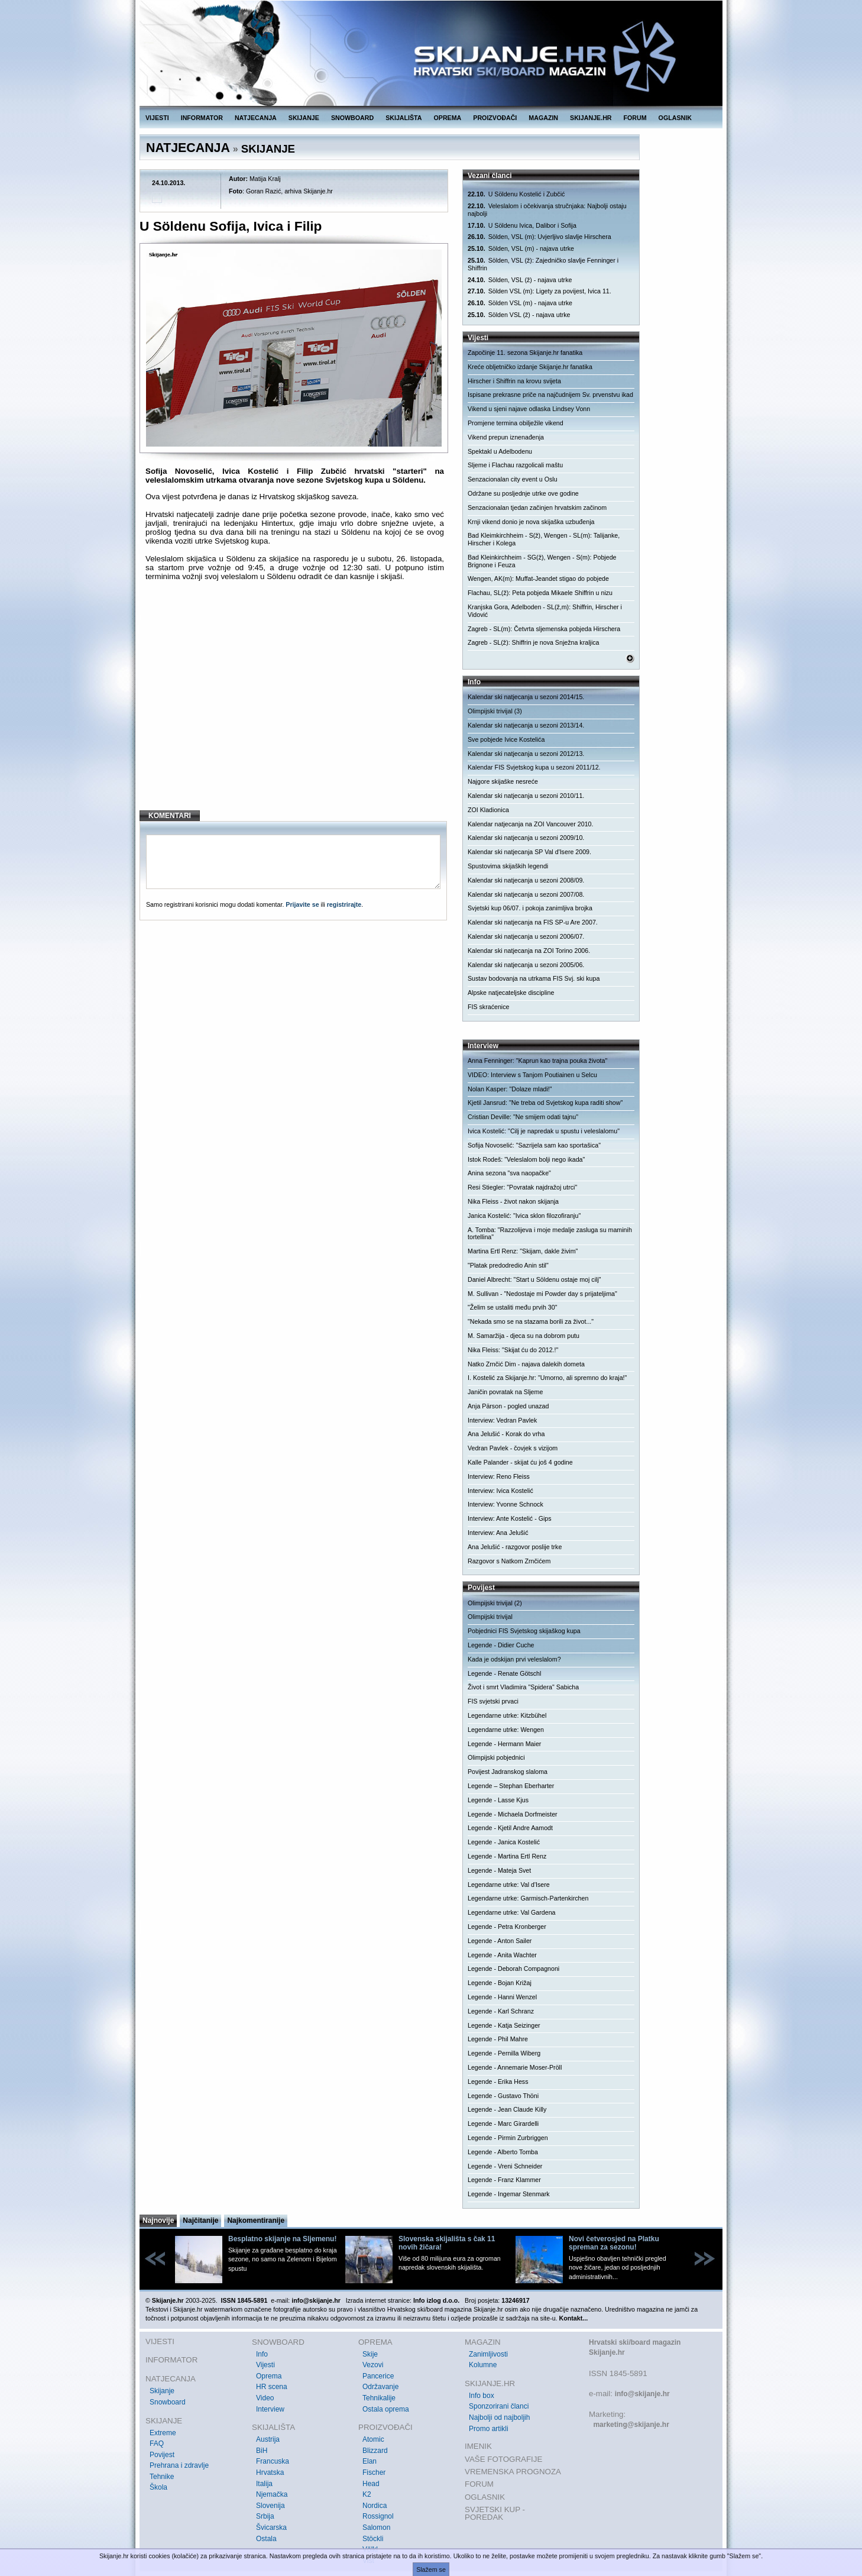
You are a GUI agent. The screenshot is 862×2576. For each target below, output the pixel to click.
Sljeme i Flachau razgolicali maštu (515, 464)
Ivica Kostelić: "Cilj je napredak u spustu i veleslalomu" (544, 1131)
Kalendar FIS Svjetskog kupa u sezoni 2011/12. (534, 767)
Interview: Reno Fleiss (499, 1476)
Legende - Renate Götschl (504, 1673)
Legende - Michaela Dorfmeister (513, 1814)
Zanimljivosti (488, 2354)
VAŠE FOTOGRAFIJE (503, 2459)
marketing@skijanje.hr (631, 2424)
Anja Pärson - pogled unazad (508, 1406)
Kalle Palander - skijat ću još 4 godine (520, 1462)
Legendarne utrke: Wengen (506, 1729)
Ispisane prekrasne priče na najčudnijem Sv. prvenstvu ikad (550, 394)
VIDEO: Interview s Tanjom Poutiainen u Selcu (532, 1074)
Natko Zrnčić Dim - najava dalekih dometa (526, 1364)
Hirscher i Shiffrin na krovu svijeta (514, 380)
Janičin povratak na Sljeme (505, 1391)
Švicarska (271, 2527)
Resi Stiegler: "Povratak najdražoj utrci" (522, 1187)
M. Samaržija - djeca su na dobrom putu (523, 1335)
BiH (261, 2450)
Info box (481, 2395)
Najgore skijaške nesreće (503, 781)
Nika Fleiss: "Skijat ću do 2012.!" (513, 1349)
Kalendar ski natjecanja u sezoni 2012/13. (526, 753)
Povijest (162, 2455)
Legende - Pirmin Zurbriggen (508, 2137)
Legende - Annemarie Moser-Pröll (515, 2067)
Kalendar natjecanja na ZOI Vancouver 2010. (530, 824)
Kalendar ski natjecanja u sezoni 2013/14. (526, 725)
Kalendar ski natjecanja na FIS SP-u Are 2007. (533, 922)
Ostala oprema (385, 2409)
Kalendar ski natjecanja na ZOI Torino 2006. (529, 950)
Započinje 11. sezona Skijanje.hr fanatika (525, 352)
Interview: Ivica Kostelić (500, 1490)
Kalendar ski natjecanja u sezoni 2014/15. (526, 696)
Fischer (373, 2472)
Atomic (373, 2439)
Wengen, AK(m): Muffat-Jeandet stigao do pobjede (538, 578)
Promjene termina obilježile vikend (515, 422)
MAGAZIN (543, 117)
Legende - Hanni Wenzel (502, 1996)
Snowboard (168, 2402)
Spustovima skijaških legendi (508, 866)
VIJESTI (157, 117)
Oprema (268, 2376)
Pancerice (378, 2376)
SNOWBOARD (352, 117)
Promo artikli (488, 2429)
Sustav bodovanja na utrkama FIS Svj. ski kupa (533, 978)
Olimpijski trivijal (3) (495, 711)
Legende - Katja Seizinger (504, 2025)
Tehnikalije (379, 2398)
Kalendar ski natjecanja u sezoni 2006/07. (526, 936)
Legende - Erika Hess (498, 2081)
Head (371, 2484)
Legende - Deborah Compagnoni (513, 1968)
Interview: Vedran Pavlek (502, 1420)
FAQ (157, 2443)
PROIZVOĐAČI (495, 117)
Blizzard (375, 2450)
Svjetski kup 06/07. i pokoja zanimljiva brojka (530, 908)
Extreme (163, 2433)
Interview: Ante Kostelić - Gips (510, 1518)
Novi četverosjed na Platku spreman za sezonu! (614, 2243)
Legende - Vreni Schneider (505, 2166)
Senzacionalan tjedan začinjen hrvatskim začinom (537, 507)
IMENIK (478, 2446)
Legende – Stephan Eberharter (511, 1785)
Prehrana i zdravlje (179, 2465)
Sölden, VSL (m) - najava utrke (521, 249)
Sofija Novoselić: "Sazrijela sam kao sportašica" (534, 1145)
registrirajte (344, 904)
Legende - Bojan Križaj (500, 1982)
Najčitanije (200, 2220)
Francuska (272, 2461)
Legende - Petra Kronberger (507, 1926)
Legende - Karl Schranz (501, 2011)
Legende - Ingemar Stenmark (509, 2193)
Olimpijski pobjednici (496, 1757)
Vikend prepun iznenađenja (506, 437)
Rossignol (378, 2516)
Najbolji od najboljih (499, 2417)
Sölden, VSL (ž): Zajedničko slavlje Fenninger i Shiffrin (543, 264)
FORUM (635, 117)
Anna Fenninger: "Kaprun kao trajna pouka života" (537, 1060)
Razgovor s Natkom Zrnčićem (509, 1561)
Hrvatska (270, 2472)
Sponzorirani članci (499, 2406)
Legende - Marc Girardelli (503, 2123)
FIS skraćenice (488, 1006)
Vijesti (265, 2365)
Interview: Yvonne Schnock (505, 1504)
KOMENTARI (169, 816)
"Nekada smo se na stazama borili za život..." (531, 1321)
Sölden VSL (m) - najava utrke (520, 303)
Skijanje (162, 2391)
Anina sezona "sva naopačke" (509, 1173)
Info (262, 2354)
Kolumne (483, 2365)
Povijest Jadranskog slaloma (507, 1771)
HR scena (271, 2387)
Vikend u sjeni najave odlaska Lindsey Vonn (529, 408)
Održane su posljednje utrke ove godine (523, 493)
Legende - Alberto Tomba (503, 2151)
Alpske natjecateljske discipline (511, 992)
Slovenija (270, 2505)
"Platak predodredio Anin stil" (508, 1265)
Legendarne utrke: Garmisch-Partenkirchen (528, 1898)
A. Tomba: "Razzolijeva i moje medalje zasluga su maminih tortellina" (550, 1233)
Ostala (266, 2539)
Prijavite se (302, 904)
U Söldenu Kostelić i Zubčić (516, 194)
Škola (158, 2487)
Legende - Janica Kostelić (504, 1841)
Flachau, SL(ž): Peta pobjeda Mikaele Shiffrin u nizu (540, 592)
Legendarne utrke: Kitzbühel (507, 1715)
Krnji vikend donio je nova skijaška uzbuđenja (531, 521)
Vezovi (372, 2365)
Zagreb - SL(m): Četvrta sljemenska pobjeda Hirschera (544, 628)
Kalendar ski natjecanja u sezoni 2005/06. (526, 964)
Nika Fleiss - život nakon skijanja (513, 1201)
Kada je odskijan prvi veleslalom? (514, 1659)
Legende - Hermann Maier (504, 1743)
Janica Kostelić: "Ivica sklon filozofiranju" (524, 1215)
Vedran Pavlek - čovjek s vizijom (513, 1448)
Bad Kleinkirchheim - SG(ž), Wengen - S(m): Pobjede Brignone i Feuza (542, 561)
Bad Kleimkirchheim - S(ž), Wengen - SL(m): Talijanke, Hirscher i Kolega (544, 539)
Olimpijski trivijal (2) (495, 1603)
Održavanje (380, 2387)
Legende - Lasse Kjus (498, 1799)
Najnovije (158, 2220)
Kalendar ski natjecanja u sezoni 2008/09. (526, 880)
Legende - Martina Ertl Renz (507, 1856)
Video (265, 2398)
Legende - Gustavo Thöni (503, 2095)
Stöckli (372, 2539)
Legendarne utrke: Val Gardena (512, 1912)
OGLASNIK (675, 117)
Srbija (265, 2516)
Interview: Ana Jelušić (498, 1532)
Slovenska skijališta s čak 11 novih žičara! (446, 2243)
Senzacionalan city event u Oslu (513, 479)
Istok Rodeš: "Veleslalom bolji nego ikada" (526, 1159)
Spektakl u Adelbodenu (500, 451)
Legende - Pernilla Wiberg (504, 2053)
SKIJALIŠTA (403, 117)
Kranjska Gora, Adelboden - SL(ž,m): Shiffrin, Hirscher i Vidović (545, 610)
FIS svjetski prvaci (493, 1701)
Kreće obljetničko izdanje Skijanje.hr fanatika (530, 366)
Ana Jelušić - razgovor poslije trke (515, 1546)
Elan (369, 2461)
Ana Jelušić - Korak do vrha (506, 1433)
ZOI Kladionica (488, 809)
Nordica (374, 2505)
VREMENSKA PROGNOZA (513, 2471)
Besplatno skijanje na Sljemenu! (282, 2239)
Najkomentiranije (255, 2220)
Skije (370, 2354)
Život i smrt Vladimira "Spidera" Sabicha (523, 1687)
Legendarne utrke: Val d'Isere (509, 1884)
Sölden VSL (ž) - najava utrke (519, 315)
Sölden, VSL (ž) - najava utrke (520, 280)
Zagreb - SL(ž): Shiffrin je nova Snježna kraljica (533, 642)
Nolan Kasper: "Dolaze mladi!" (510, 1089)
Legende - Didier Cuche (501, 1645)
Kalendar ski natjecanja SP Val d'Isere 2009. (529, 851)
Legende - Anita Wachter (502, 1954)
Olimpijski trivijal (490, 1616)
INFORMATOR (202, 117)
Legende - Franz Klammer (504, 2179)
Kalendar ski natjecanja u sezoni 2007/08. (526, 894)
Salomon (376, 2527)
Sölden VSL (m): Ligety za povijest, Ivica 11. (539, 291)
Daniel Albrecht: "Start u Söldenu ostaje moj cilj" (534, 1279)
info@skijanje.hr (642, 2394)
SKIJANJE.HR (590, 117)
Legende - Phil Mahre (498, 2038)
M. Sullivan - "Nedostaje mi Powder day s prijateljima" (542, 1293)
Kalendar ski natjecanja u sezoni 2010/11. (526, 795)
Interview (270, 2409)
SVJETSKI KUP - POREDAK (495, 2514)
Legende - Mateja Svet (499, 1870)
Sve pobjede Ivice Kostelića (506, 739)
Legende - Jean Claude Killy (507, 2109)
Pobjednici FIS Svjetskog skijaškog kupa (524, 1630)
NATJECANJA (256, 117)
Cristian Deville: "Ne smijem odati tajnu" (523, 1116)
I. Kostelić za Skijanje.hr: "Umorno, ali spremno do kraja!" (547, 1377)
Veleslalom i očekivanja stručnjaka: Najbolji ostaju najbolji (547, 209)
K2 (366, 2494)
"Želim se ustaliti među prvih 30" (512, 1307)
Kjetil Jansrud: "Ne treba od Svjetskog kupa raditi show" (545, 1102)
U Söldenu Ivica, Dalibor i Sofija (522, 226)
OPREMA (448, 117)
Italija (264, 2484)
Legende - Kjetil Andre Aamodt (510, 1827)
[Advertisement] (294, 705)
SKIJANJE (304, 117)
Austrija (268, 2439)
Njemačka (271, 2494)
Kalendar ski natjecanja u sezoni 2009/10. (526, 837)
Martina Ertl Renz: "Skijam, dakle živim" (523, 1251)
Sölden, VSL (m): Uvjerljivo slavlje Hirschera (539, 237)
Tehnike (162, 2476)
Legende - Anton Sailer (500, 1940)
